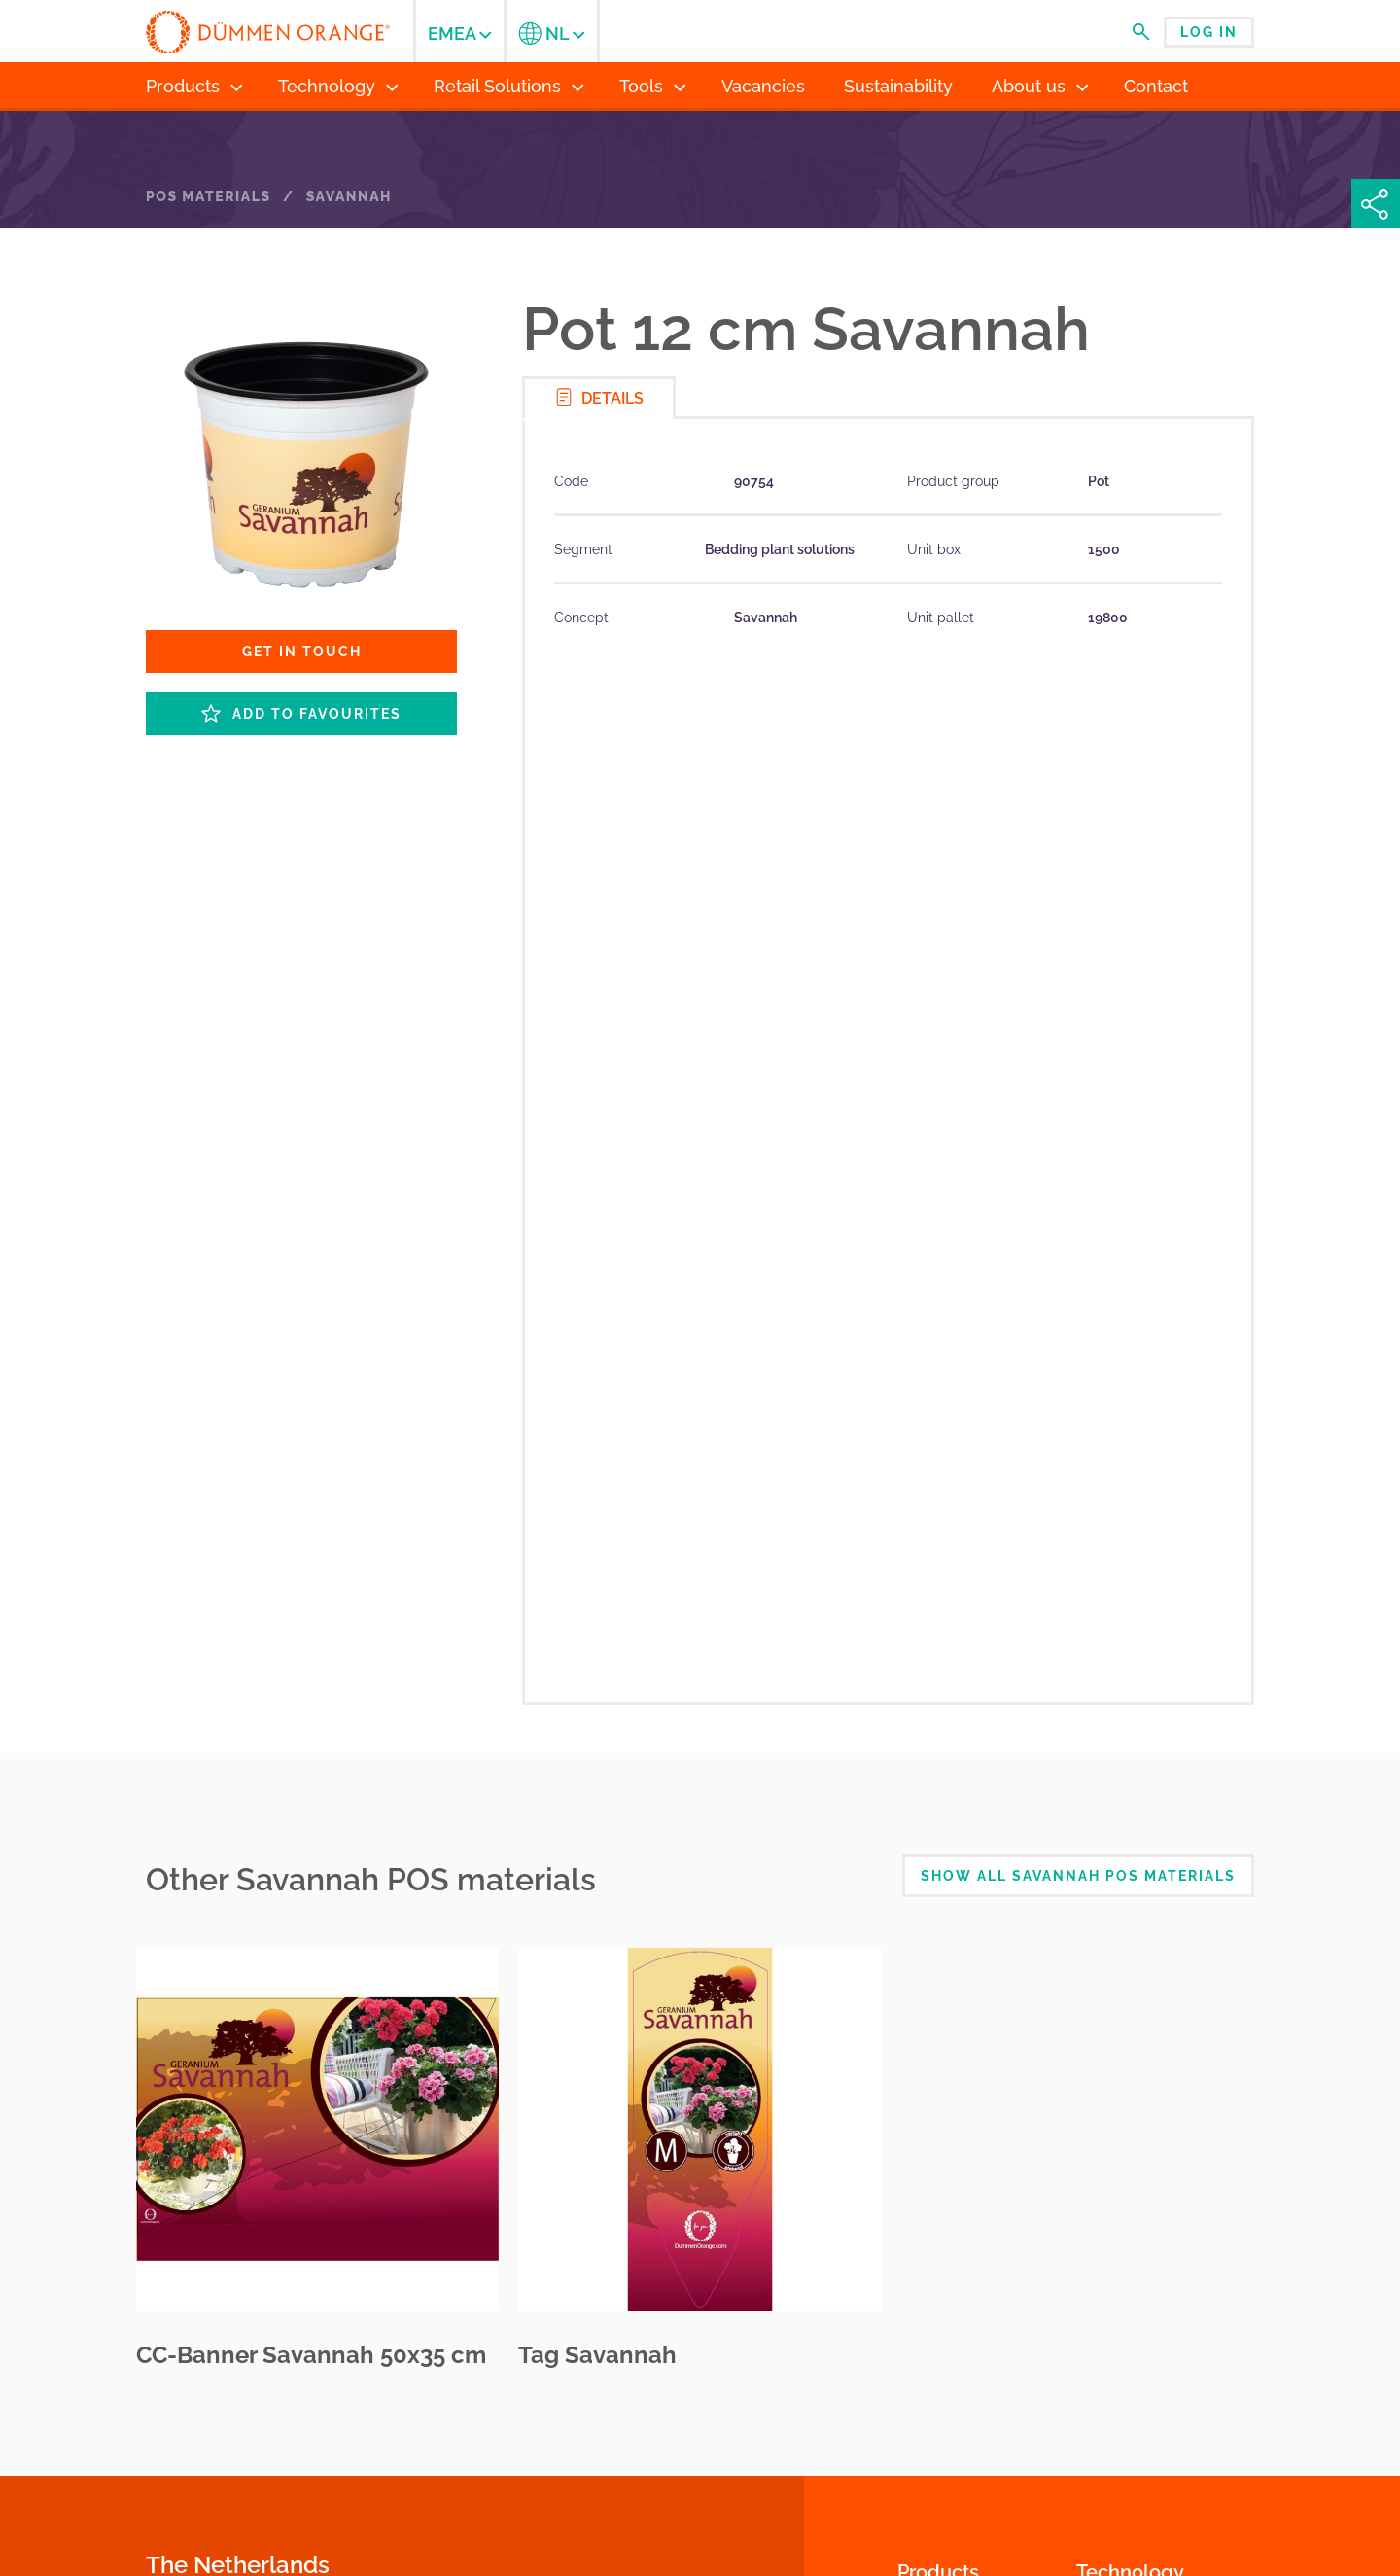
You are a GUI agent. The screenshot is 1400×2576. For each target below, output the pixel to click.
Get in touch (302, 651)
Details (599, 397)
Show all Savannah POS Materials (1078, 1876)
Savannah (349, 196)
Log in (1209, 32)
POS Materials (208, 196)
